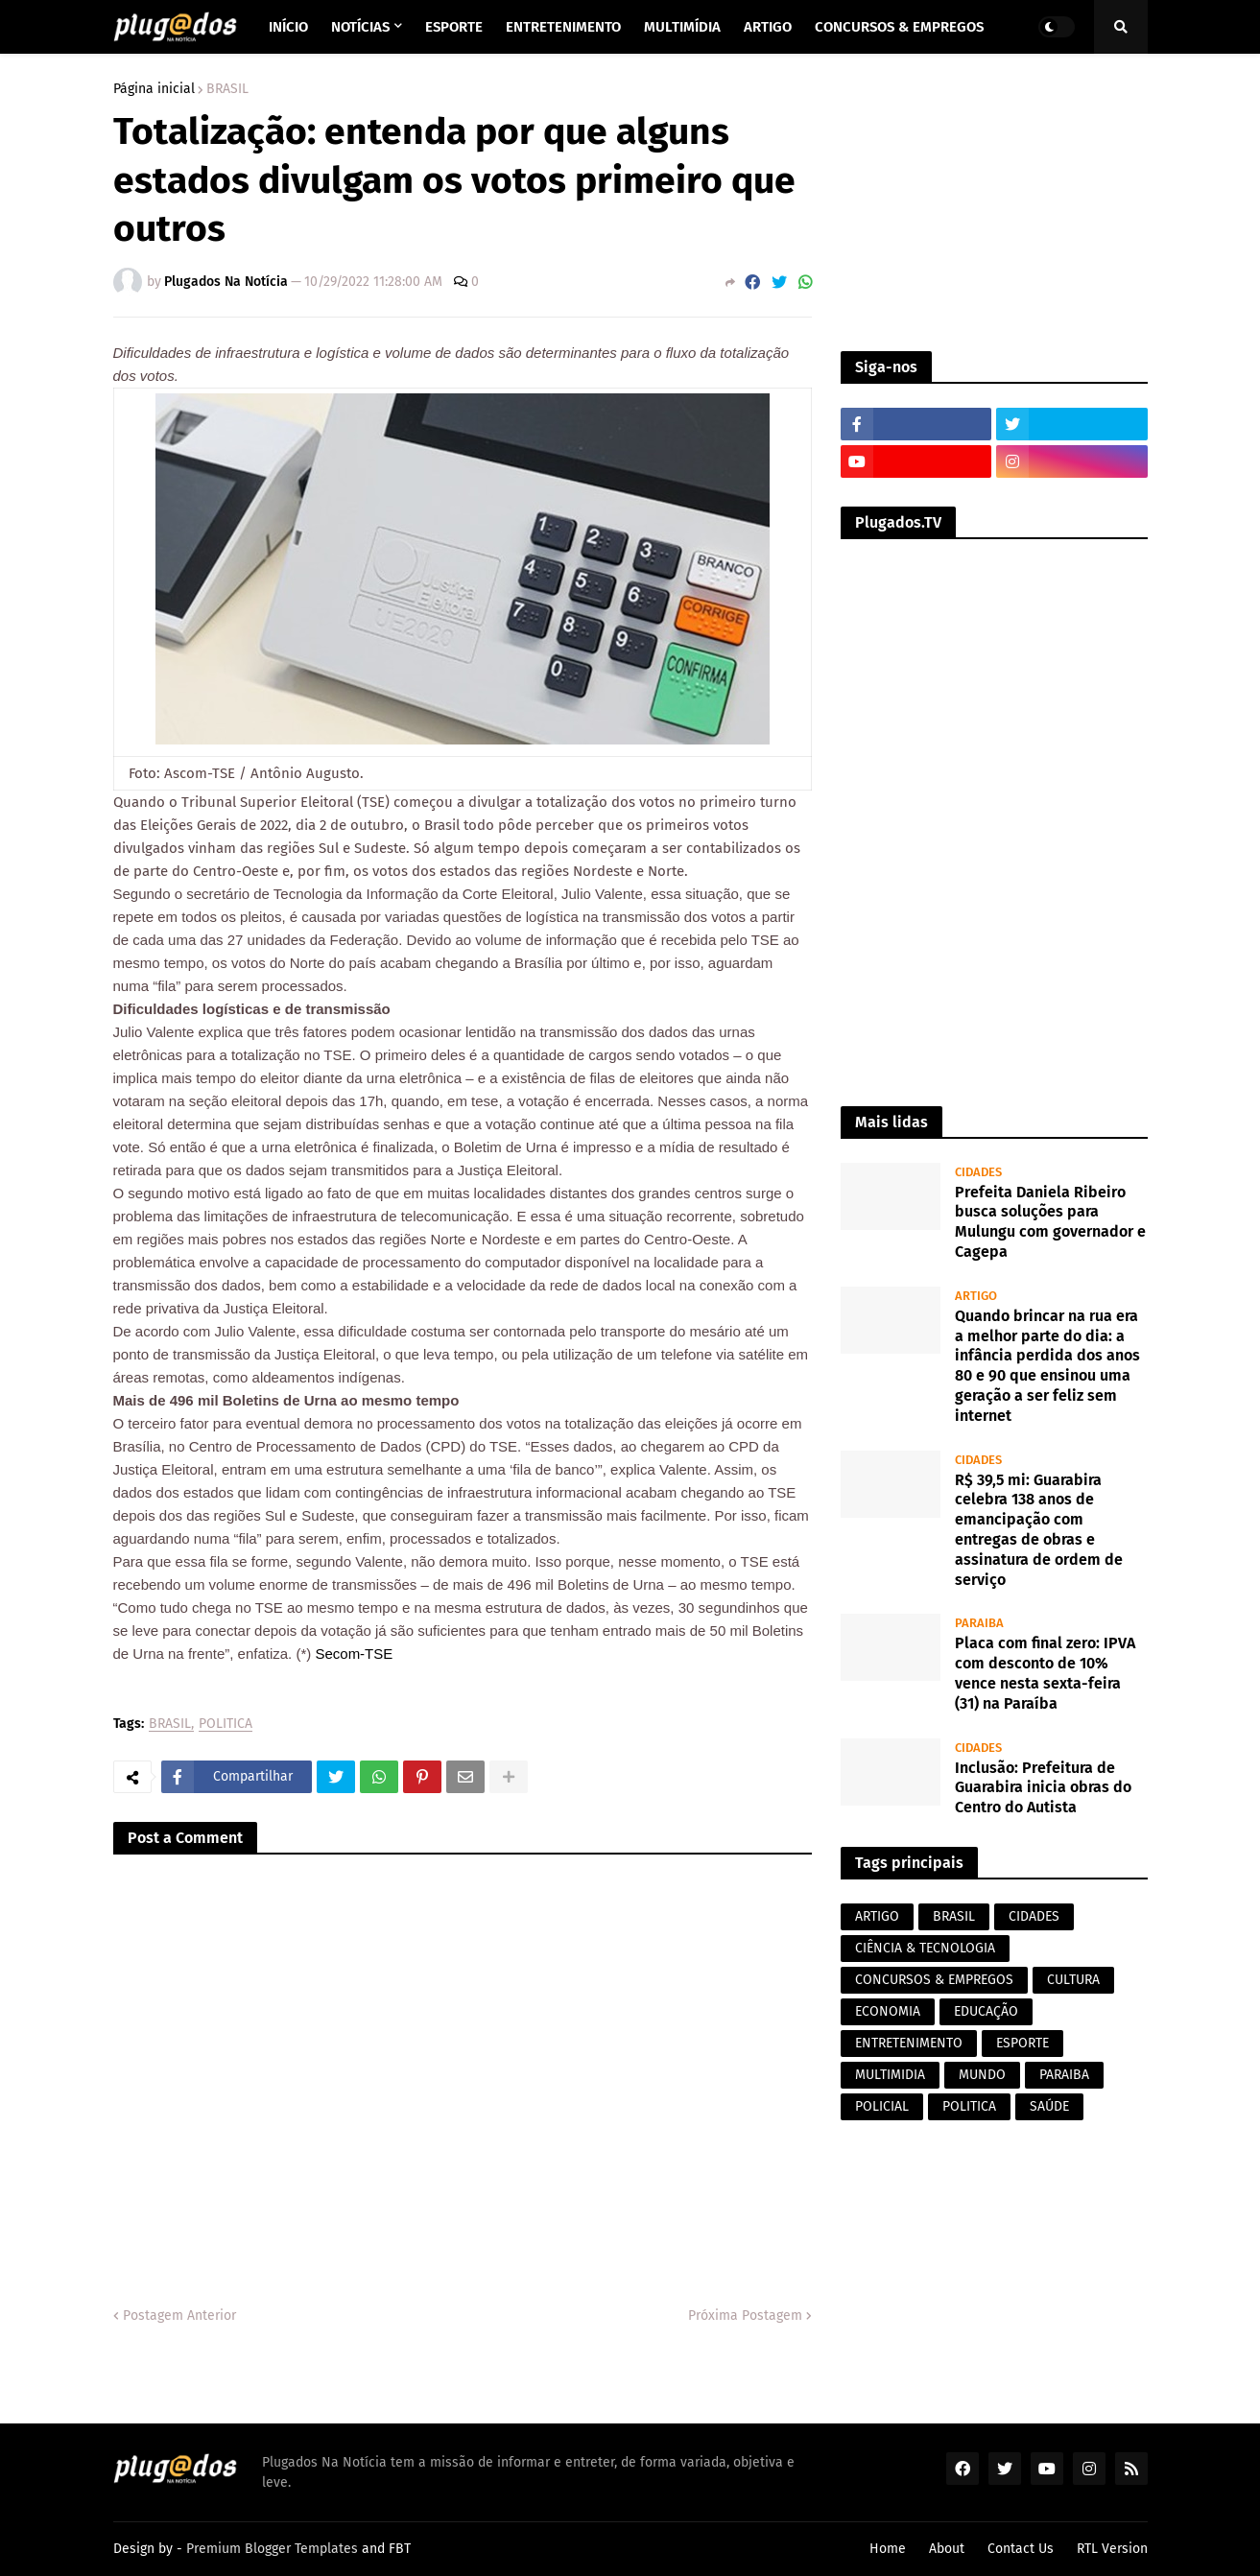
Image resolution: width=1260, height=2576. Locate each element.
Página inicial (154, 89)
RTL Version (1112, 2549)
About (946, 2549)
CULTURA (1073, 1980)
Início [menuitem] (288, 26)
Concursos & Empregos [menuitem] (899, 26)
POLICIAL (882, 2106)
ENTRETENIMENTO (909, 2043)
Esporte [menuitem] (454, 26)
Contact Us (1020, 2549)
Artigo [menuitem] (768, 26)
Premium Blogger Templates (272, 2549)
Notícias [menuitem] (360, 26)
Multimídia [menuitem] (682, 26)
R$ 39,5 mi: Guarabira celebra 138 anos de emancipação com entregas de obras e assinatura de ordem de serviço (1039, 1530)
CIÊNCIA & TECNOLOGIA (925, 1948)
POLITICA (225, 1724)
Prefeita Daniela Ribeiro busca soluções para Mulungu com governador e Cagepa (1050, 1222)
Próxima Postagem (745, 2315)
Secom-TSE (353, 1653)
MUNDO (982, 2075)
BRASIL (227, 89)
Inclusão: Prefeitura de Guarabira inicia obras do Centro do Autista (1043, 1788)
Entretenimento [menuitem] (563, 26)
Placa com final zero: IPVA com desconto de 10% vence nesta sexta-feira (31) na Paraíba (1045, 1673)
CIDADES (1034, 1916)
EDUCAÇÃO (986, 2011)
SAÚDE (1049, 2106)
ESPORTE (1022, 2043)
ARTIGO (877, 1916)
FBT (400, 2549)
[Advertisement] (994, 202)
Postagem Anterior (179, 2315)
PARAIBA (1064, 2075)
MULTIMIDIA (890, 2075)
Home (887, 2549)
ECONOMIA (887, 2011)
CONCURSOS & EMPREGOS (934, 1980)
